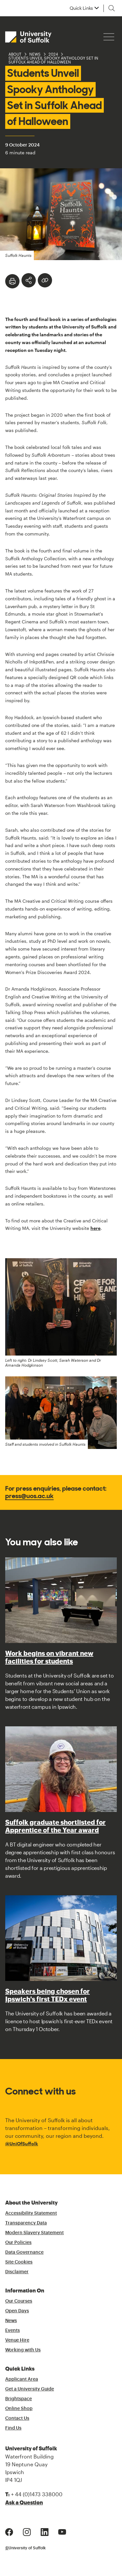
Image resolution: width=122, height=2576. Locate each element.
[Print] (12, 281)
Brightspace (18, 2399)
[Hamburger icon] (109, 37)
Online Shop (19, 2408)
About (14, 54)
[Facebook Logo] (9, 2531)
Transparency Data (26, 2223)
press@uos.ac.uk (29, 1496)
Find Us (13, 2428)
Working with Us (23, 2350)
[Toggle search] (111, 8)
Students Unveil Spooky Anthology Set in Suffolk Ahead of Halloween (53, 60)
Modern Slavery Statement (34, 2233)
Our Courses (18, 2301)
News (35, 54)
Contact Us (17, 2418)
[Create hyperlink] (45, 280)
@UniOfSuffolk (21, 2143)
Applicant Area (21, 2379)
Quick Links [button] (81, 8)
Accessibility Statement (31, 2213)
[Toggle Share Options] (28, 280)
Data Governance (24, 2252)
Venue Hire (17, 2340)
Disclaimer (17, 2272)
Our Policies (18, 2242)
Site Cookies (19, 2262)
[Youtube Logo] (62, 2531)
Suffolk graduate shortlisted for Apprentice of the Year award (55, 1826)
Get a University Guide (29, 2389)
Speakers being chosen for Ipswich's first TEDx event (47, 1995)
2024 (53, 54)
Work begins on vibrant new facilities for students (49, 1657)
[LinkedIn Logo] (44, 2531)
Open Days (17, 2311)
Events (12, 2330)
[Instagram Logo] (27, 2531)
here (95, 1228)
